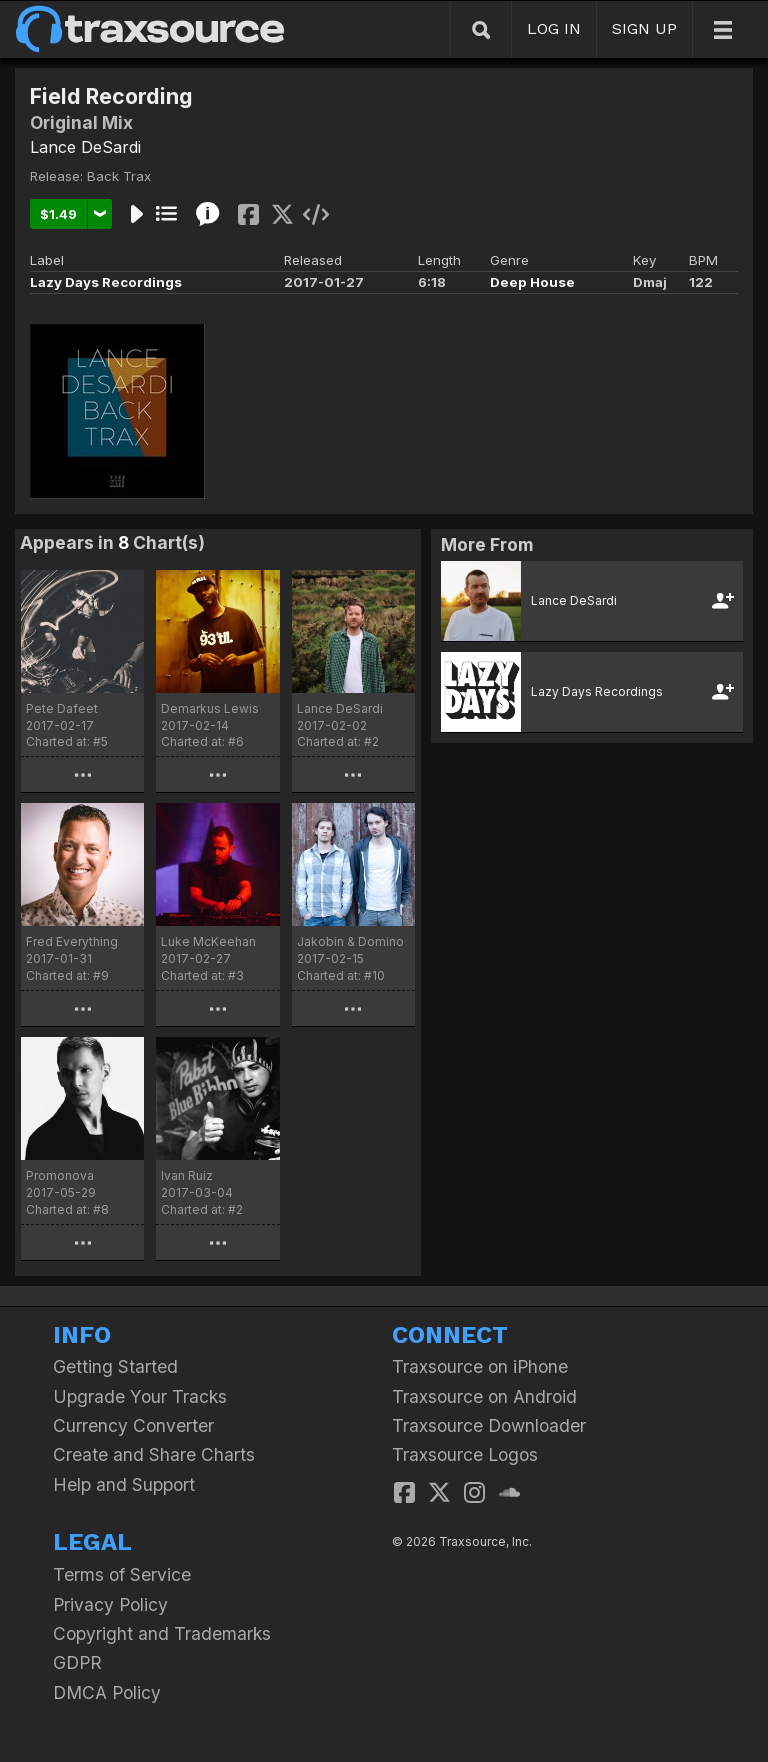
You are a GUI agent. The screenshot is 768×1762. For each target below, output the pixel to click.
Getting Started (115, 1366)
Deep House (532, 282)
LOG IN (554, 28)
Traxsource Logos (465, 1454)
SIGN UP (644, 28)
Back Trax (119, 176)
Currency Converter (133, 1425)
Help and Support (124, 1484)
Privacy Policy (110, 1604)
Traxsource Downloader (489, 1425)
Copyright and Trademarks (162, 1633)
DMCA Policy (107, 1692)
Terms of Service (122, 1574)
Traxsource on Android (484, 1396)
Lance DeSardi (85, 147)
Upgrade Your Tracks (140, 1396)
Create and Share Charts (154, 1454)
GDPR (77, 1662)
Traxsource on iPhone (480, 1366)
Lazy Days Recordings (106, 282)
